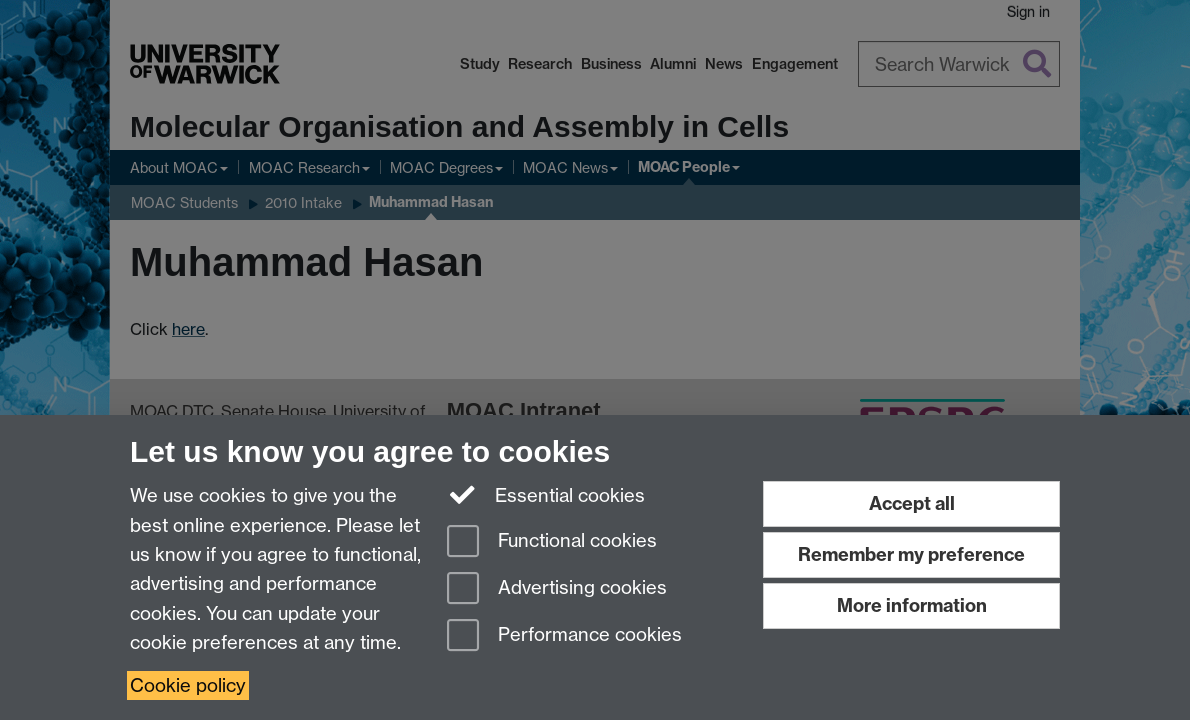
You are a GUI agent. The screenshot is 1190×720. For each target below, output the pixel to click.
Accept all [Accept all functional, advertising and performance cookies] (912, 503)
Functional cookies (552, 542)
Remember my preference (911, 554)
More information (912, 605)
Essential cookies (546, 494)
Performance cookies (564, 636)
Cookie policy (188, 685)
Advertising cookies (557, 589)
